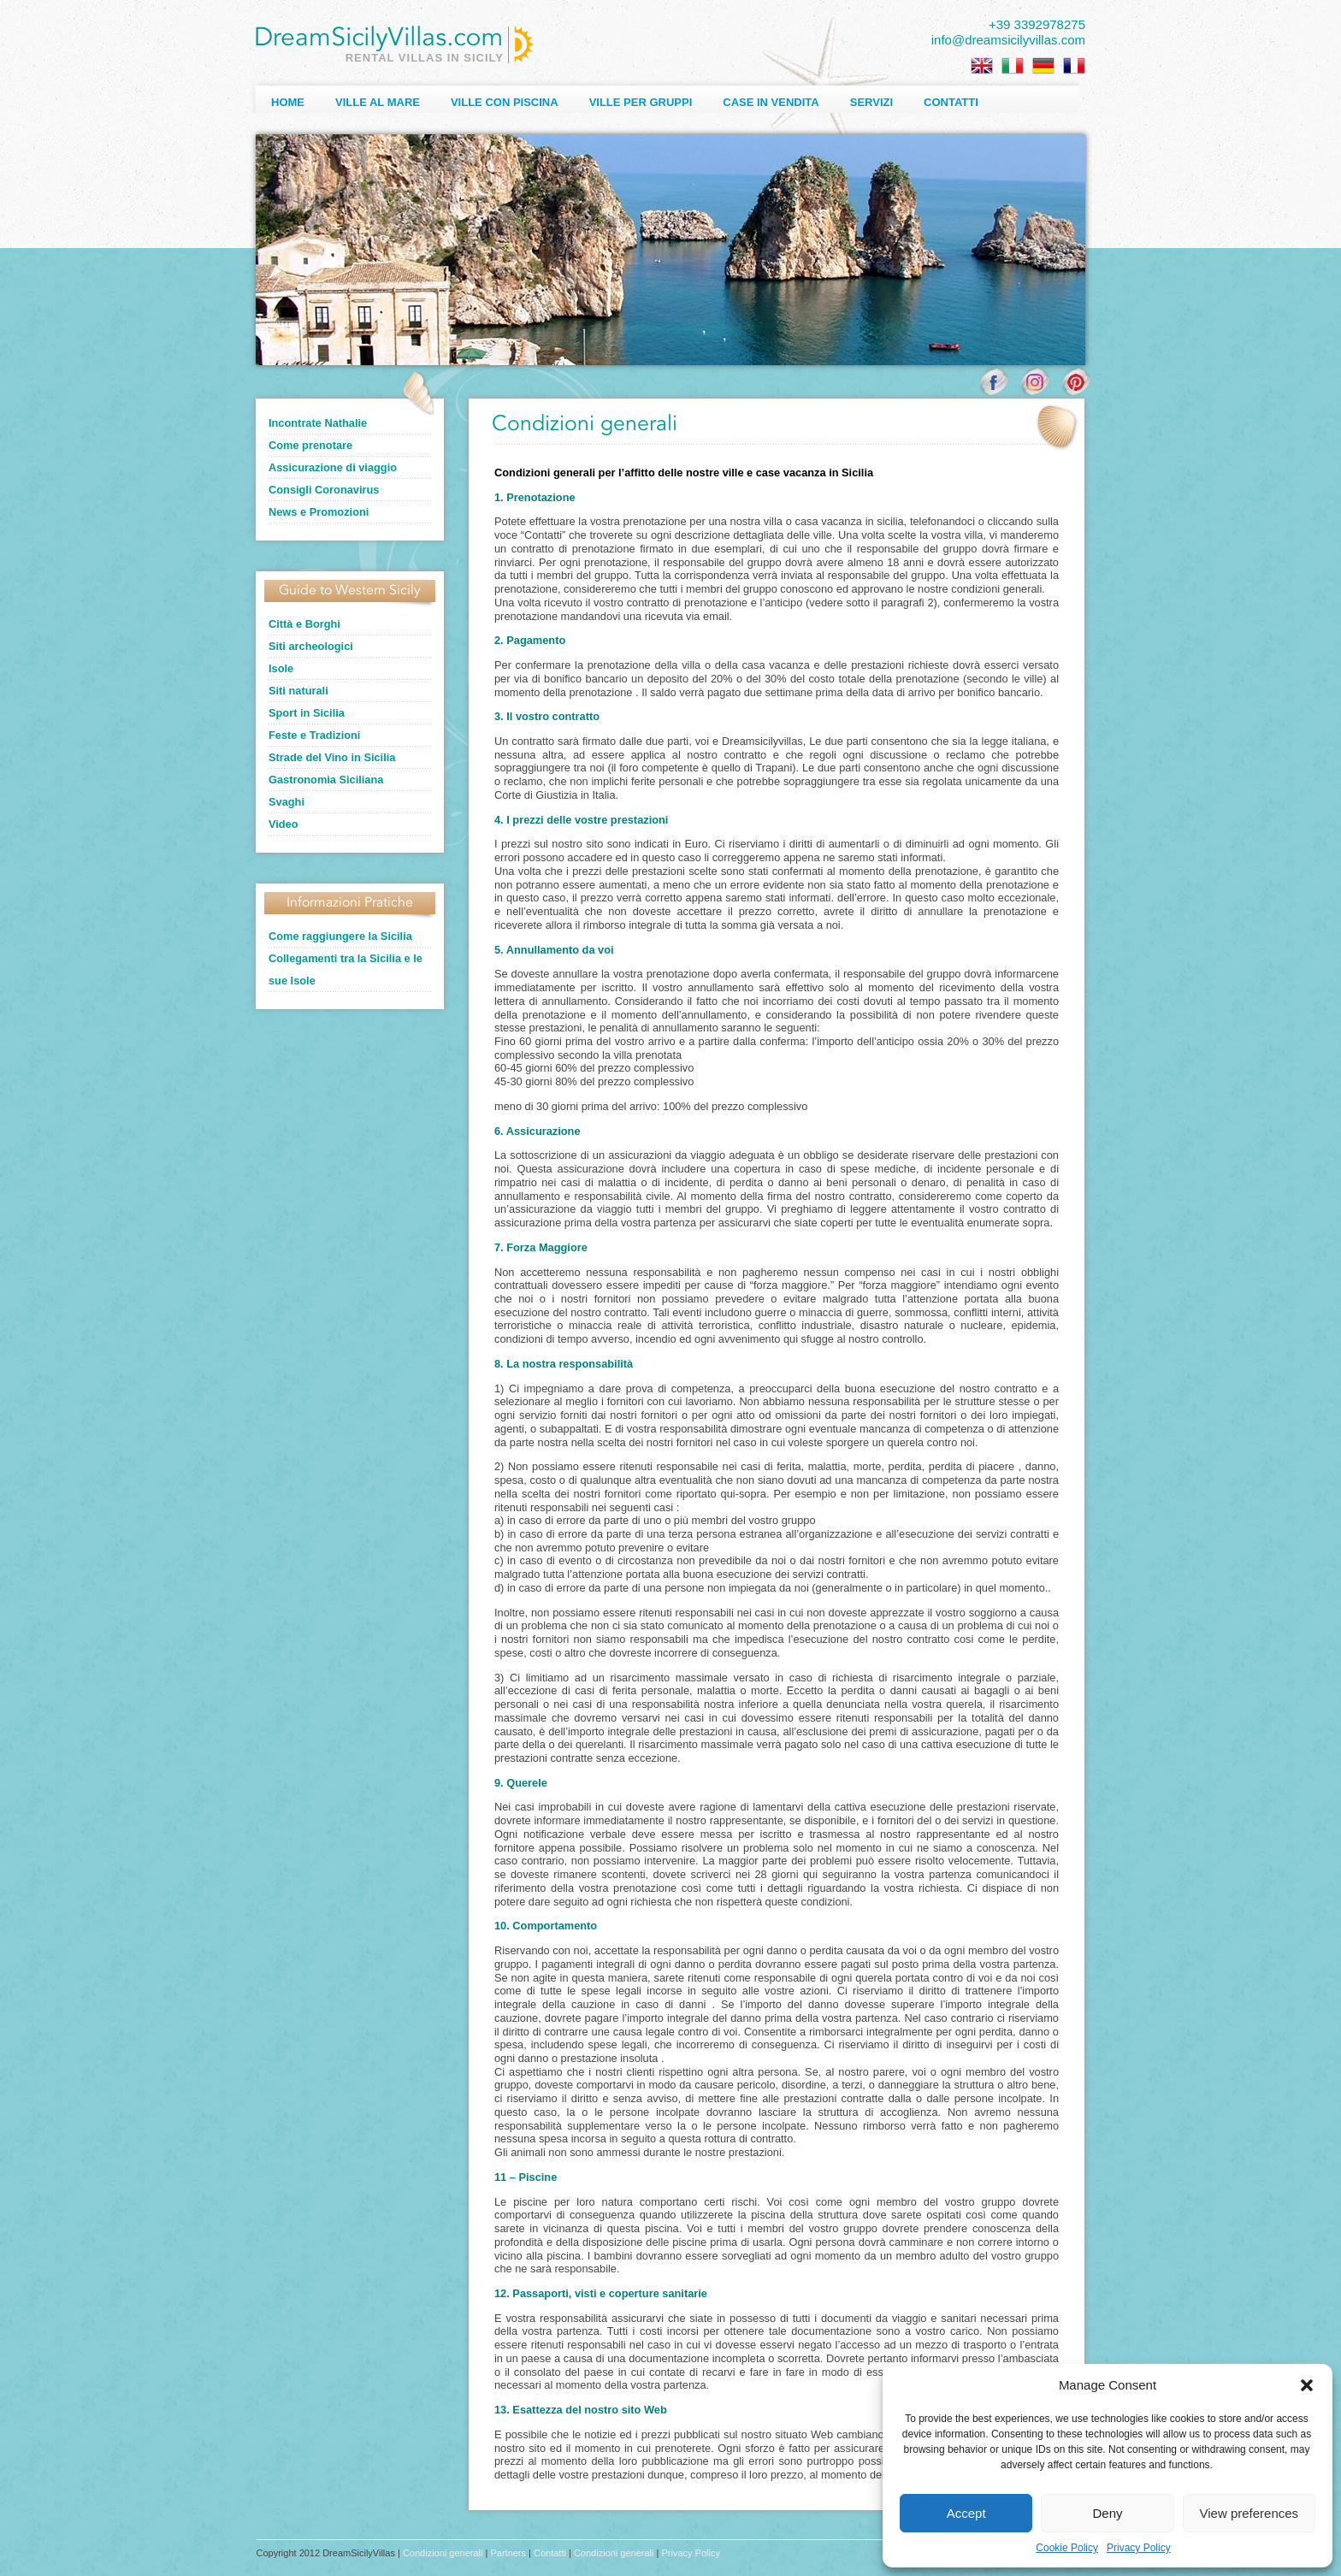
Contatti (951, 102)
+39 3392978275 (1037, 24)
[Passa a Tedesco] (1043, 65)
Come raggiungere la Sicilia (340, 936)
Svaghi (286, 801)
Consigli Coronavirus (324, 489)
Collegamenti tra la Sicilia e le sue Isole (345, 969)
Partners (508, 2553)
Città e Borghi (304, 623)
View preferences (1249, 2513)
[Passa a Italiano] (1012, 65)
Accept (966, 2513)
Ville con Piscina (504, 102)
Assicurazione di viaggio (333, 467)
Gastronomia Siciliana (326, 779)
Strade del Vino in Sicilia (332, 757)
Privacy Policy (1139, 2548)
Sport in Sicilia (307, 712)
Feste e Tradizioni (314, 735)
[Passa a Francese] (1074, 65)
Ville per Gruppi (641, 102)
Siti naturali (298, 690)
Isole (281, 668)
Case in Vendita (770, 102)
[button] (1306, 2385)
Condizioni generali (443, 2553)
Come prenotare (310, 445)
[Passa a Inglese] (982, 65)
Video (283, 824)
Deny (1107, 2513)
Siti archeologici (311, 646)
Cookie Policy (1067, 2548)
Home (287, 102)
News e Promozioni (319, 511)
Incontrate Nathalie (318, 423)
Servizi (871, 102)
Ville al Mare (377, 102)
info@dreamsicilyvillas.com (1008, 39)
